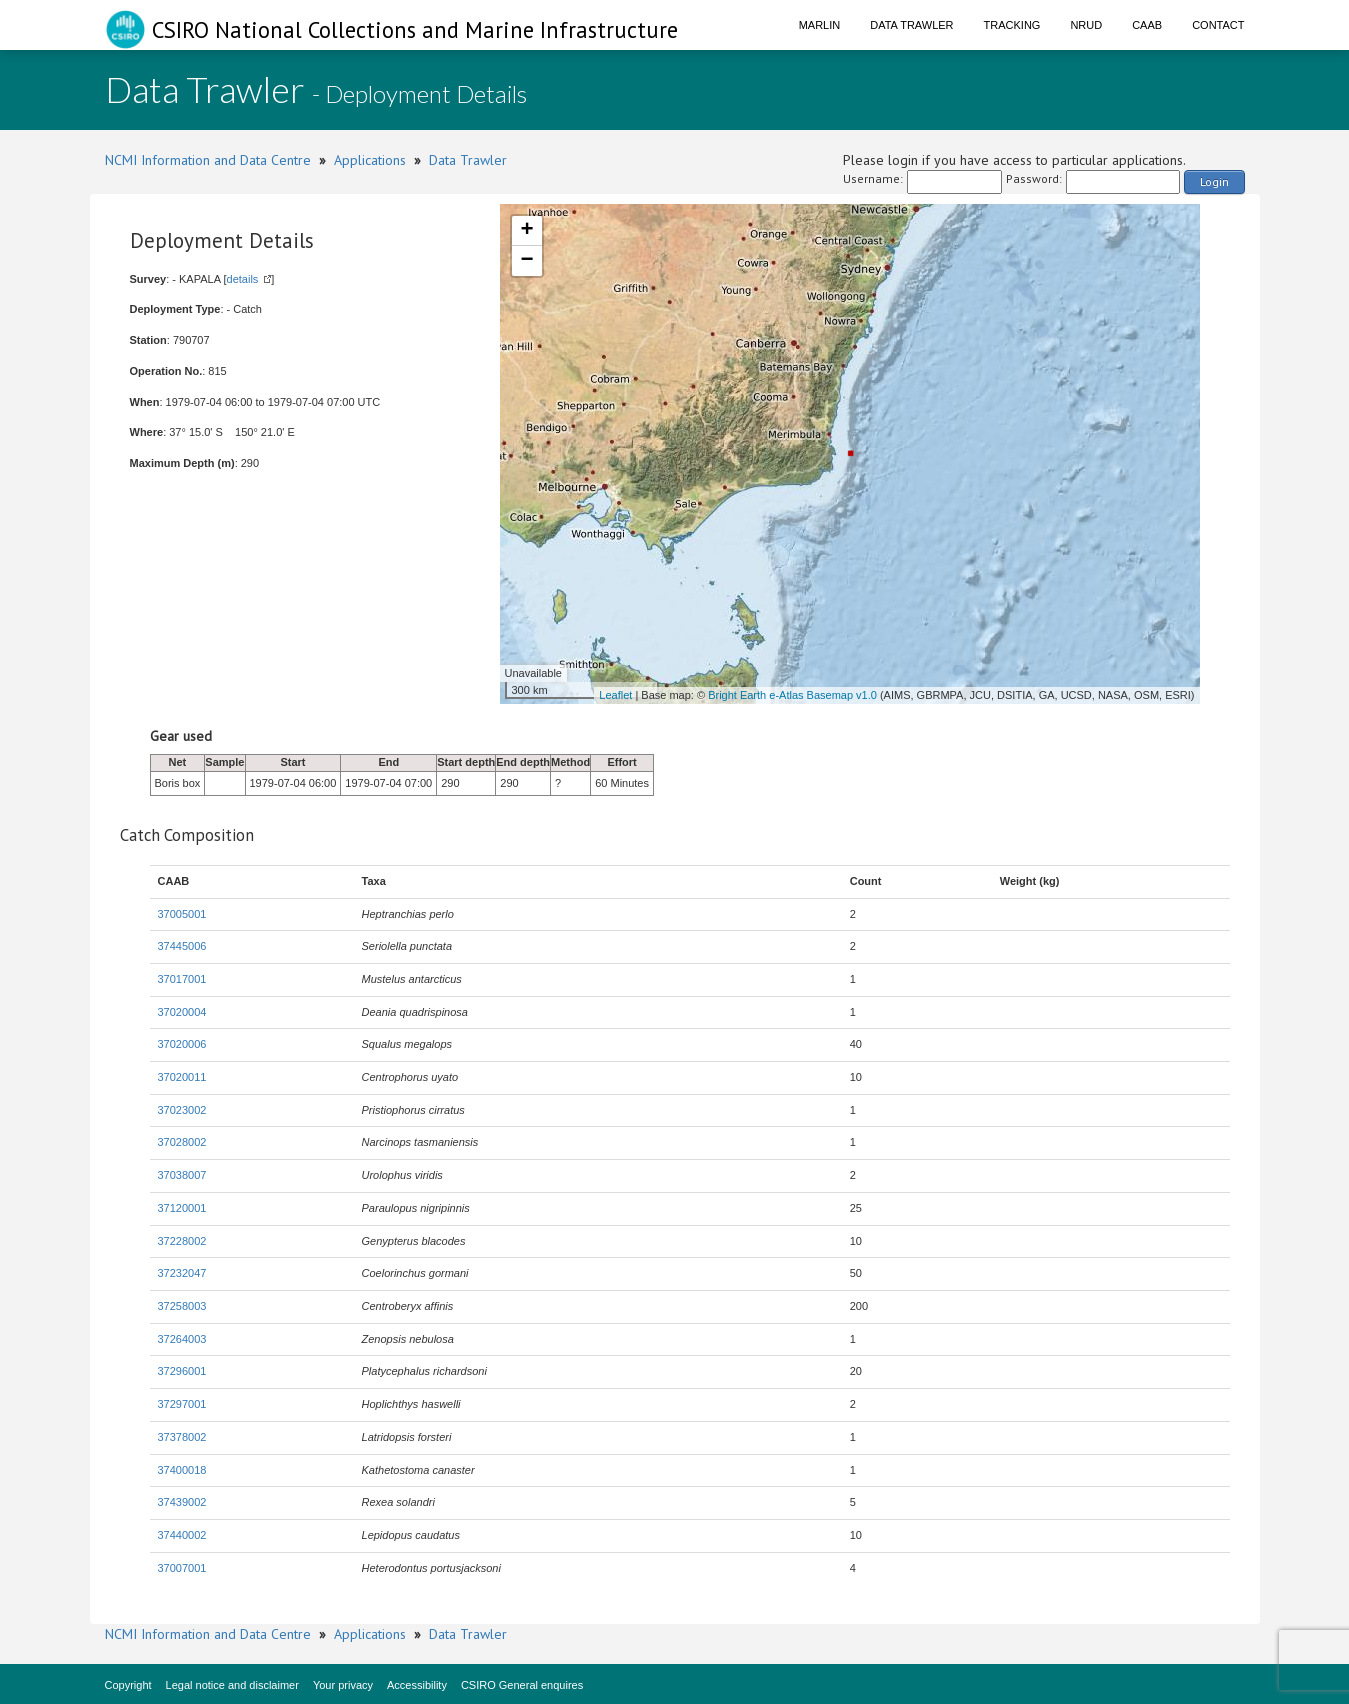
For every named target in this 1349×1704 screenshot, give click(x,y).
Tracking (1012, 25)
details (243, 279)
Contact (1218, 25)
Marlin (820, 25)
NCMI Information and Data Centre (208, 160)
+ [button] (526, 231)
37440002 (182, 1535)
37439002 (182, 1502)
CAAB (1147, 25)
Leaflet (615, 695)
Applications (370, 160)
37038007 (182, 1175)
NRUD (1086, 25)
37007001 (182, 1568)
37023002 (182, 1110)
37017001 (182, 979)
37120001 (182, 1208)
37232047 (182, 1273)
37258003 (182, 1306)
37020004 (182, 1012)
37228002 (182, 1241)
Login (1214, 181)
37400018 (182, 1470)
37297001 (182, 1404)
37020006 (182, 1044)
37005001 (182, 914)
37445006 (182, 946)
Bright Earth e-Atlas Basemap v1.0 (792, 695)
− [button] (526, 261)
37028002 (182, 1142)
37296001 (182, 1371)
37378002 (182, 1437)
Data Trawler (911, 25)
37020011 (182, 1077)
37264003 (182, 1339)
